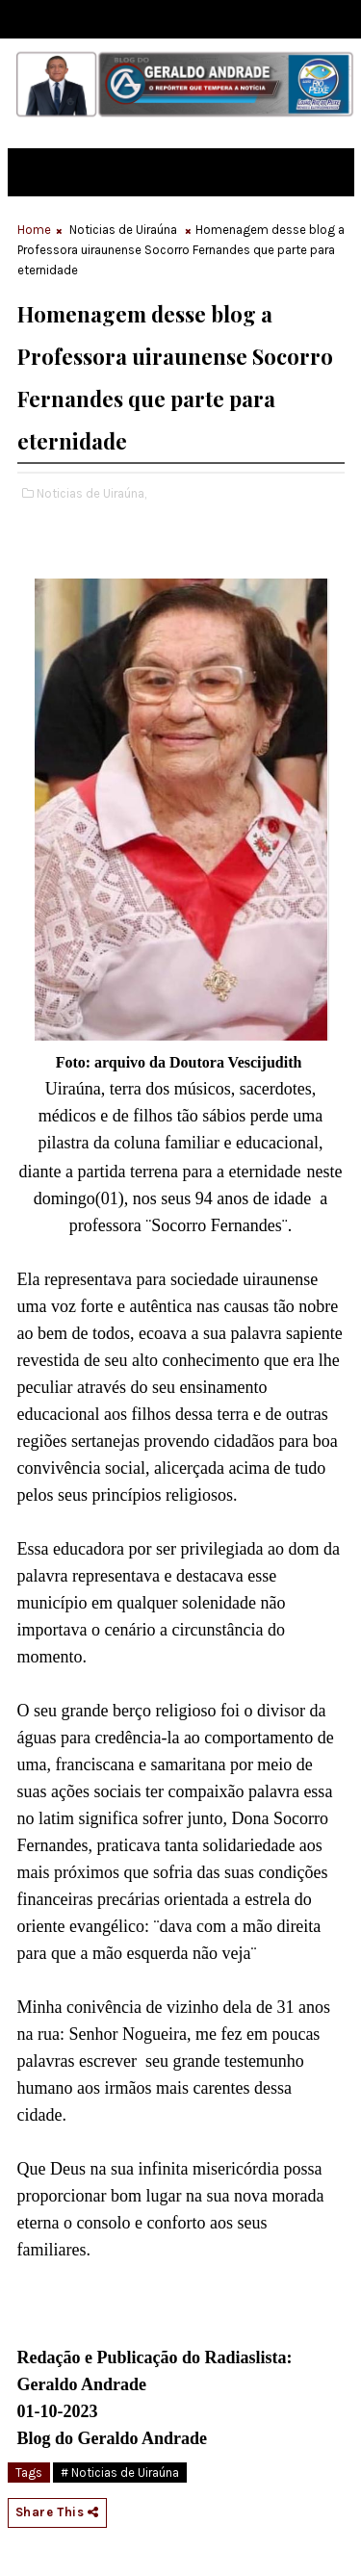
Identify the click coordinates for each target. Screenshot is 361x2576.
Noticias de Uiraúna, (91, 493)
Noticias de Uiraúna (123, 229)
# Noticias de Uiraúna (120, 2472)
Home (34, 229)
